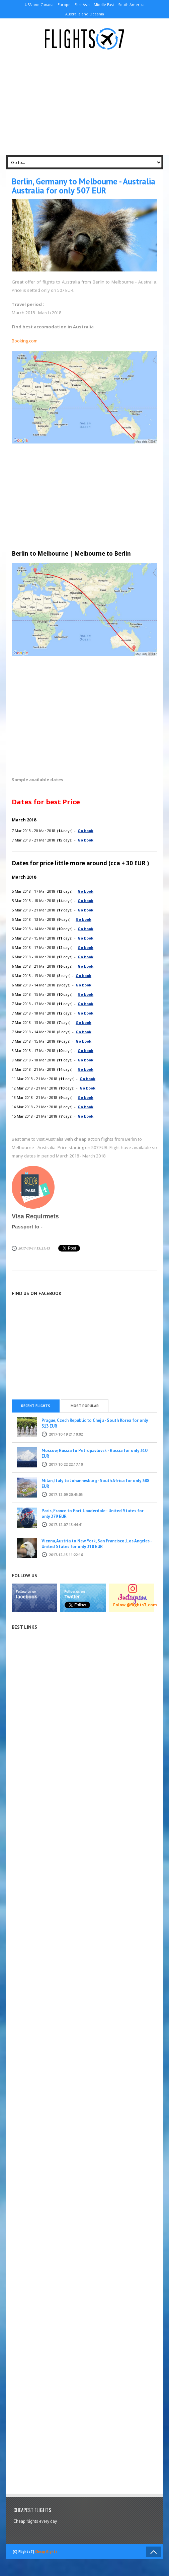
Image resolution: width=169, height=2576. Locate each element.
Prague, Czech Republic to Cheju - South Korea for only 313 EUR (94, 1423)
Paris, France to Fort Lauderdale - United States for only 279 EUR (92, 1513)
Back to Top (153, 2552)
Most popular (85, 1405)
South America (131, 4)
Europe (64, 4)
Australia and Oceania (84, 13)
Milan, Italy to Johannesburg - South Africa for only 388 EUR (95, 1483)
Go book (85, 830)
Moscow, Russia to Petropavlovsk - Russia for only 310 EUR (94, 1453)
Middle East (104, 4)
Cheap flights (46, 2551)
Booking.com (24, 341)
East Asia (82, 4)
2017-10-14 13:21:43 (34, 1248)
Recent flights (35, 1405)
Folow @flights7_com (135, 1605)
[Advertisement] (87, 103)
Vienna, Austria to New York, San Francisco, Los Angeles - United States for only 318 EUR (96, 1543)
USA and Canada (39, 4)
